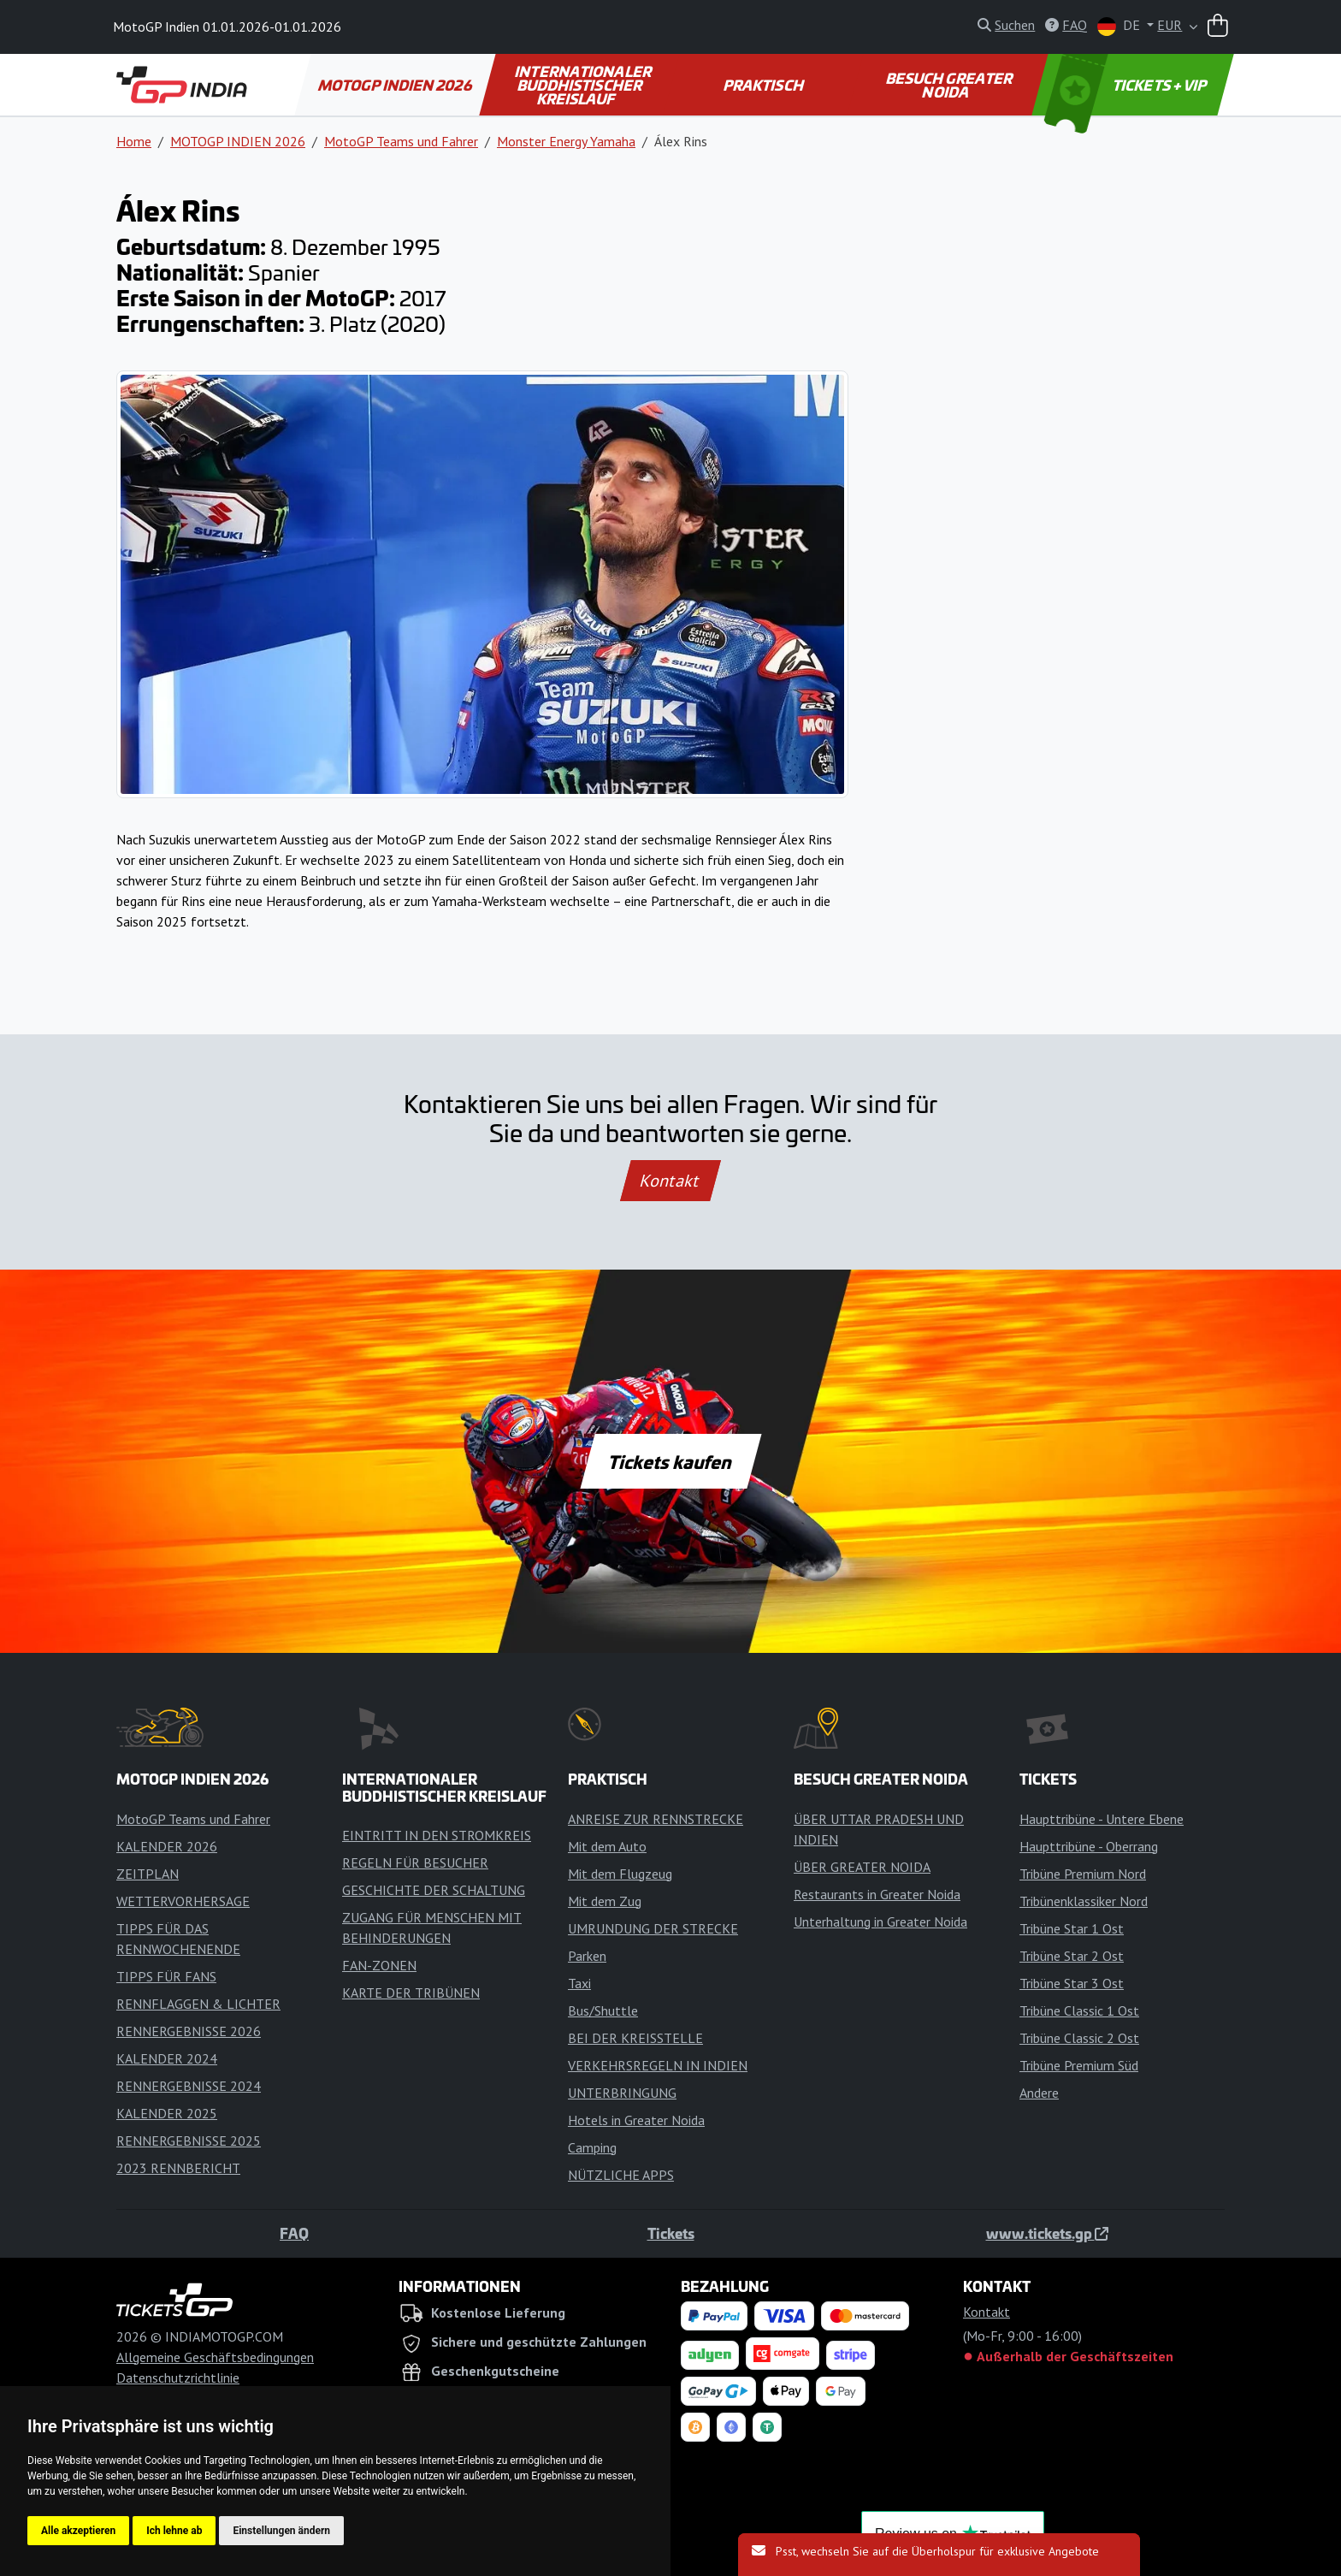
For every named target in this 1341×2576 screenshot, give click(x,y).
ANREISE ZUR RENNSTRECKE (655, 1818)
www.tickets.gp (1047, 2233)
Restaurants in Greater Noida (877, 1894)
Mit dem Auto (607, 1846)
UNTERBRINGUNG (622, 2092)
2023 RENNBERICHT (178, 2167)
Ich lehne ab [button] (174, 2531)
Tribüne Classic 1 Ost (1079, 2010)
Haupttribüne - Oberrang (1088, 1846)
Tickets (670, 2233)
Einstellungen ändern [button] (281, 2531)
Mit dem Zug (604, 1901)
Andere (1039, 2092)
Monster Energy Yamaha (566, 141)
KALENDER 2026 (166, 1846)
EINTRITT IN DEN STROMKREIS (436, 1835)
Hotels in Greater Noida (636, 2120)
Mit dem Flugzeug (620, 1873)
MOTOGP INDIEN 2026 (396, 84)
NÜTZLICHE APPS (621, 2174)
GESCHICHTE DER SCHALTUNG (433, 1889)
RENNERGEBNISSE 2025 (188, 2140)
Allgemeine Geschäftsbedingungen (215, 2357)
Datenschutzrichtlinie (177, 2377)
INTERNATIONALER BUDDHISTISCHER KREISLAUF (584, 85)
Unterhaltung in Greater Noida (880, 1921)
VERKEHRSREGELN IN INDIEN (657, 2065)
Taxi (579, 1983)
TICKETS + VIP (1126, 84)
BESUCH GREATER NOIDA (950, 85)
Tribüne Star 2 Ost (1071, 1955)
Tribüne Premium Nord (1082, 1873)
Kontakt (670, 1181)
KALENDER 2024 (166, 2058)
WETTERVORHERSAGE (183, 1901)
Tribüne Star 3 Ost (1071, 1983)
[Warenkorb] (1218, 27)
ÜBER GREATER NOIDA (862, 1866)
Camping (592, 2147)
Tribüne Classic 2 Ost (1079, 2037)
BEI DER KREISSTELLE (635, 2037)
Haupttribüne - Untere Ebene (1101, 1818)
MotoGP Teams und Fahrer (401, 141)
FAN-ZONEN (379, 1965)
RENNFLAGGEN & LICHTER (198, 2003)
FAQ (294, 2233)
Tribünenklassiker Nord (1083, 1901)
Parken (587, 1955)
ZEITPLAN (147, 1873)
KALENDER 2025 (166, 2113)
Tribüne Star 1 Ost (1071, 1928)
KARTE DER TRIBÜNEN (411, 1992)
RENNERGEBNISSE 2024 (188, 2085)
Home (133, 141)
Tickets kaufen (670, 1461)
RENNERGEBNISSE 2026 (188, 2031)
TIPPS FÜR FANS (166, 1976)
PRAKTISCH (763, 84)
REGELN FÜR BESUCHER (415, 1862)
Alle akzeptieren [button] (78, 2531)
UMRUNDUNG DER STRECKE (653, 1928)
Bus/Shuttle (603, 2010)
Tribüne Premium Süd (1078, 2065)
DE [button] (1120, 26)
